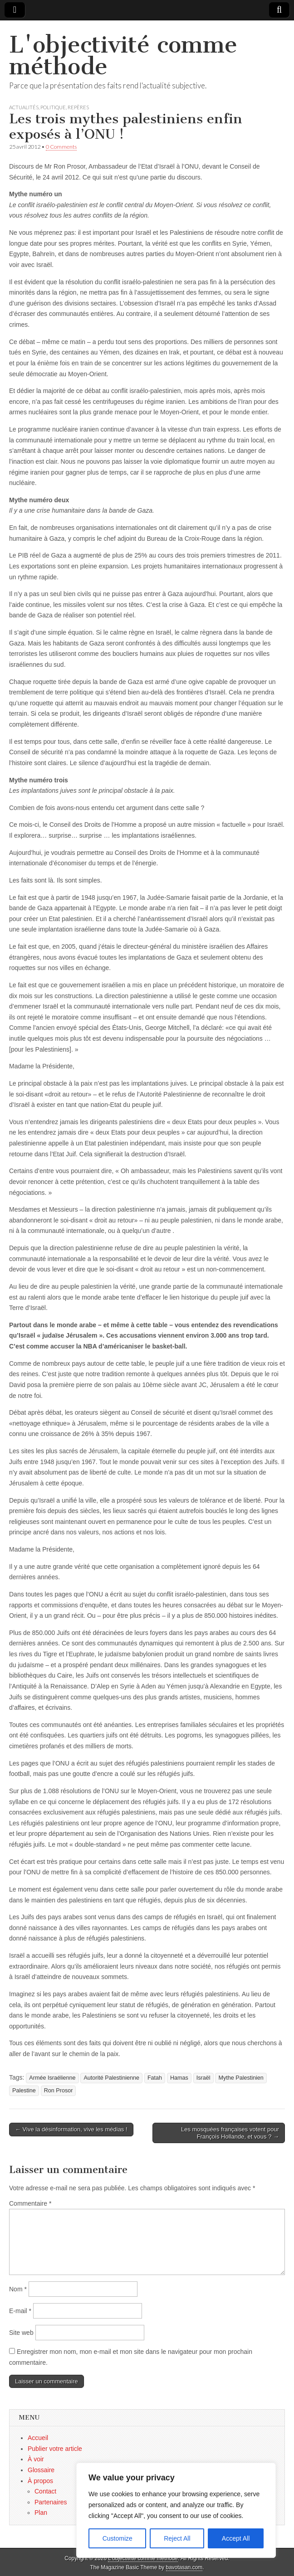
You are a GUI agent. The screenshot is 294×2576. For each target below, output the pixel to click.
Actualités (24, 107)
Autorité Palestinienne (111, 2078)
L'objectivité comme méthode (123, 55)
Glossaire (41, 2470)
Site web (21, 2332)
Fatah (154, 2078)
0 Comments (61, 146)
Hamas (179, 2078)
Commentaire (30, 2203)
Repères (78, 107)
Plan (40, 2512)
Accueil (38, 2437)
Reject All (177, 2538)
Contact (45, 2491)
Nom (18, 2289)
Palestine (24, 2090)
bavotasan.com (184, 2567)
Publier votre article (55, 2448)
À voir (36, 2459)
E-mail (20, 2310)
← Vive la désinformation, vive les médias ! (71, 2129)
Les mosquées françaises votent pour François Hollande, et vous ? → (230, 2133)
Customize (117, 2538)
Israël (203, 2078)
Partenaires (50, 2502)
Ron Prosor (58, 2090)
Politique (53, 107)
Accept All (236, 2538)
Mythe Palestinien (240, 2078)
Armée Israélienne (52, 2078)
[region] (176, 2510)
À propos (40, 2480)
